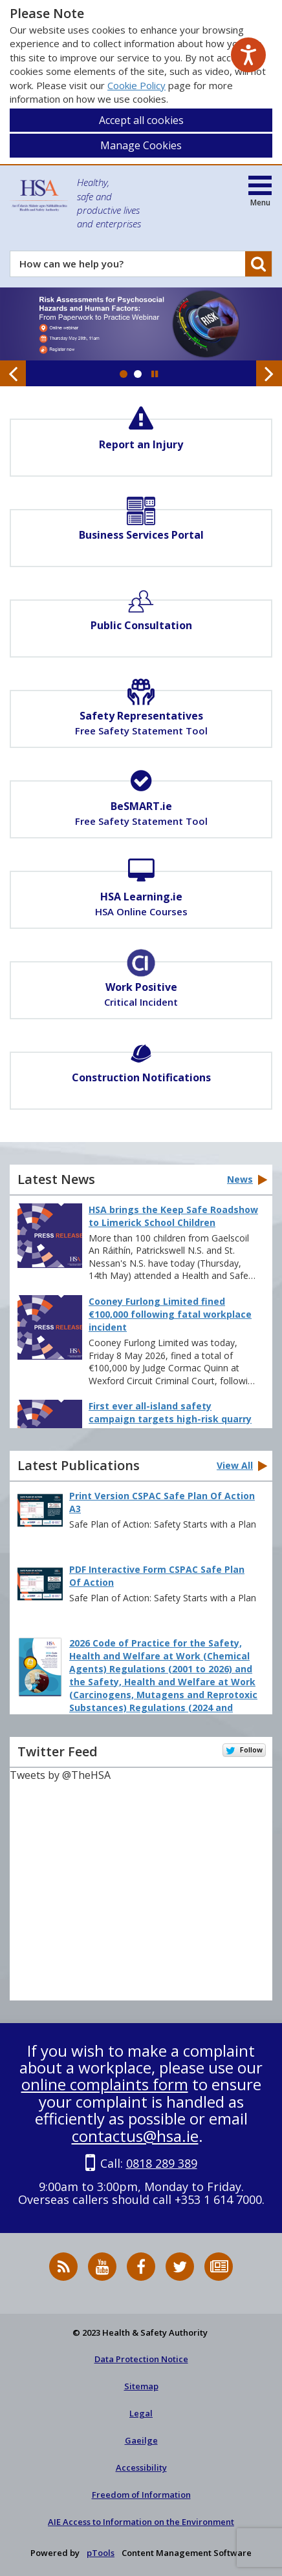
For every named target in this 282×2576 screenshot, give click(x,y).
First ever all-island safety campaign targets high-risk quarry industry (170, 1419)
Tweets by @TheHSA (60, 1775)
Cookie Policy (136, 85)
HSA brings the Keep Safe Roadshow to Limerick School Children (173, 1216)
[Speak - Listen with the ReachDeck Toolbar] (248, 54)
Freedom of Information (141, 2494)
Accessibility (141, 2467)
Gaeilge (141, 2440)
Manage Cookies (141, 145)
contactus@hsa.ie (135, 2135)
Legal (141, 2413)
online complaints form (104, 2084)
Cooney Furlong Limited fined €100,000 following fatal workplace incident (170, 1314)
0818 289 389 (161, 2163)
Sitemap (141, 2386)
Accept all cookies (141, 120)
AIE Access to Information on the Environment (141, 2522)
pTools (100, 2553)
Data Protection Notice (141, 2359)
